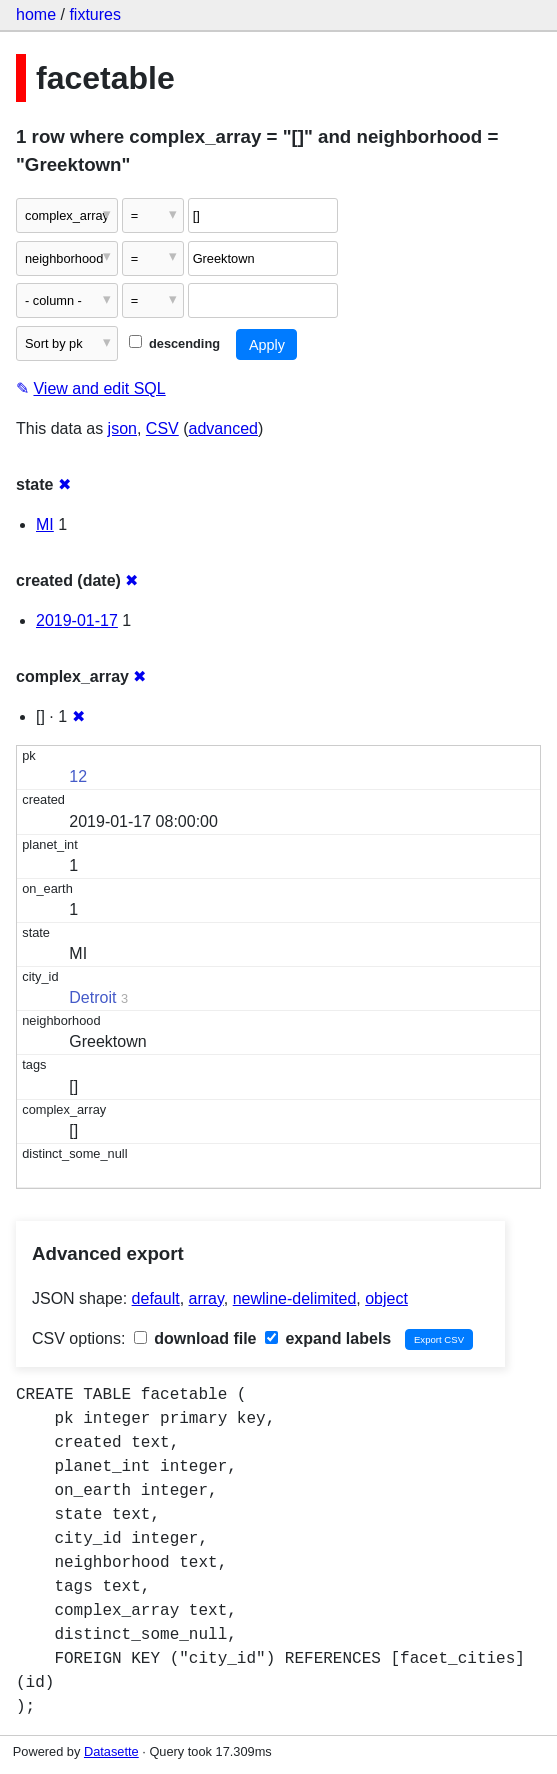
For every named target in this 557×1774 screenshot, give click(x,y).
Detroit (92, 997)
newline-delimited (295, 1298)
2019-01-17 (77, 620)
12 (78, 776)
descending (174, 343)
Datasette (111, 1751)
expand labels (328, 1338)
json (122, 428)
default (156, 1298)
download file (195, 1338)
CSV (162, 428)
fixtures (95, 14)
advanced (223, 428)
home (36, 14)
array (206, 1298)
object (386, 1298)
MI (45, 524)
